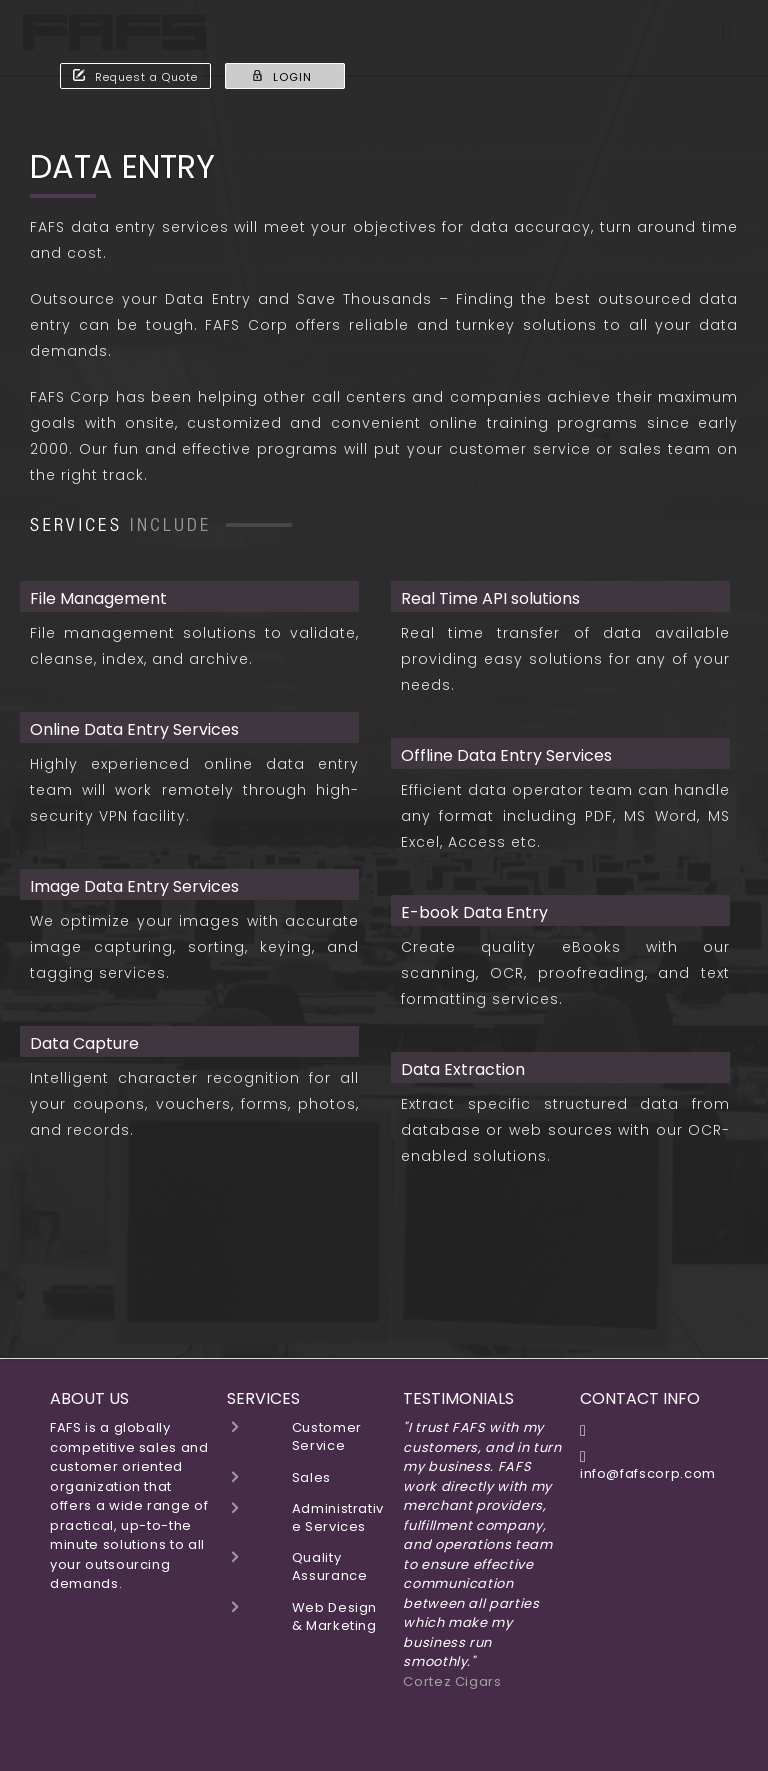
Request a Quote (135, 77)
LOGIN (281, 77)
